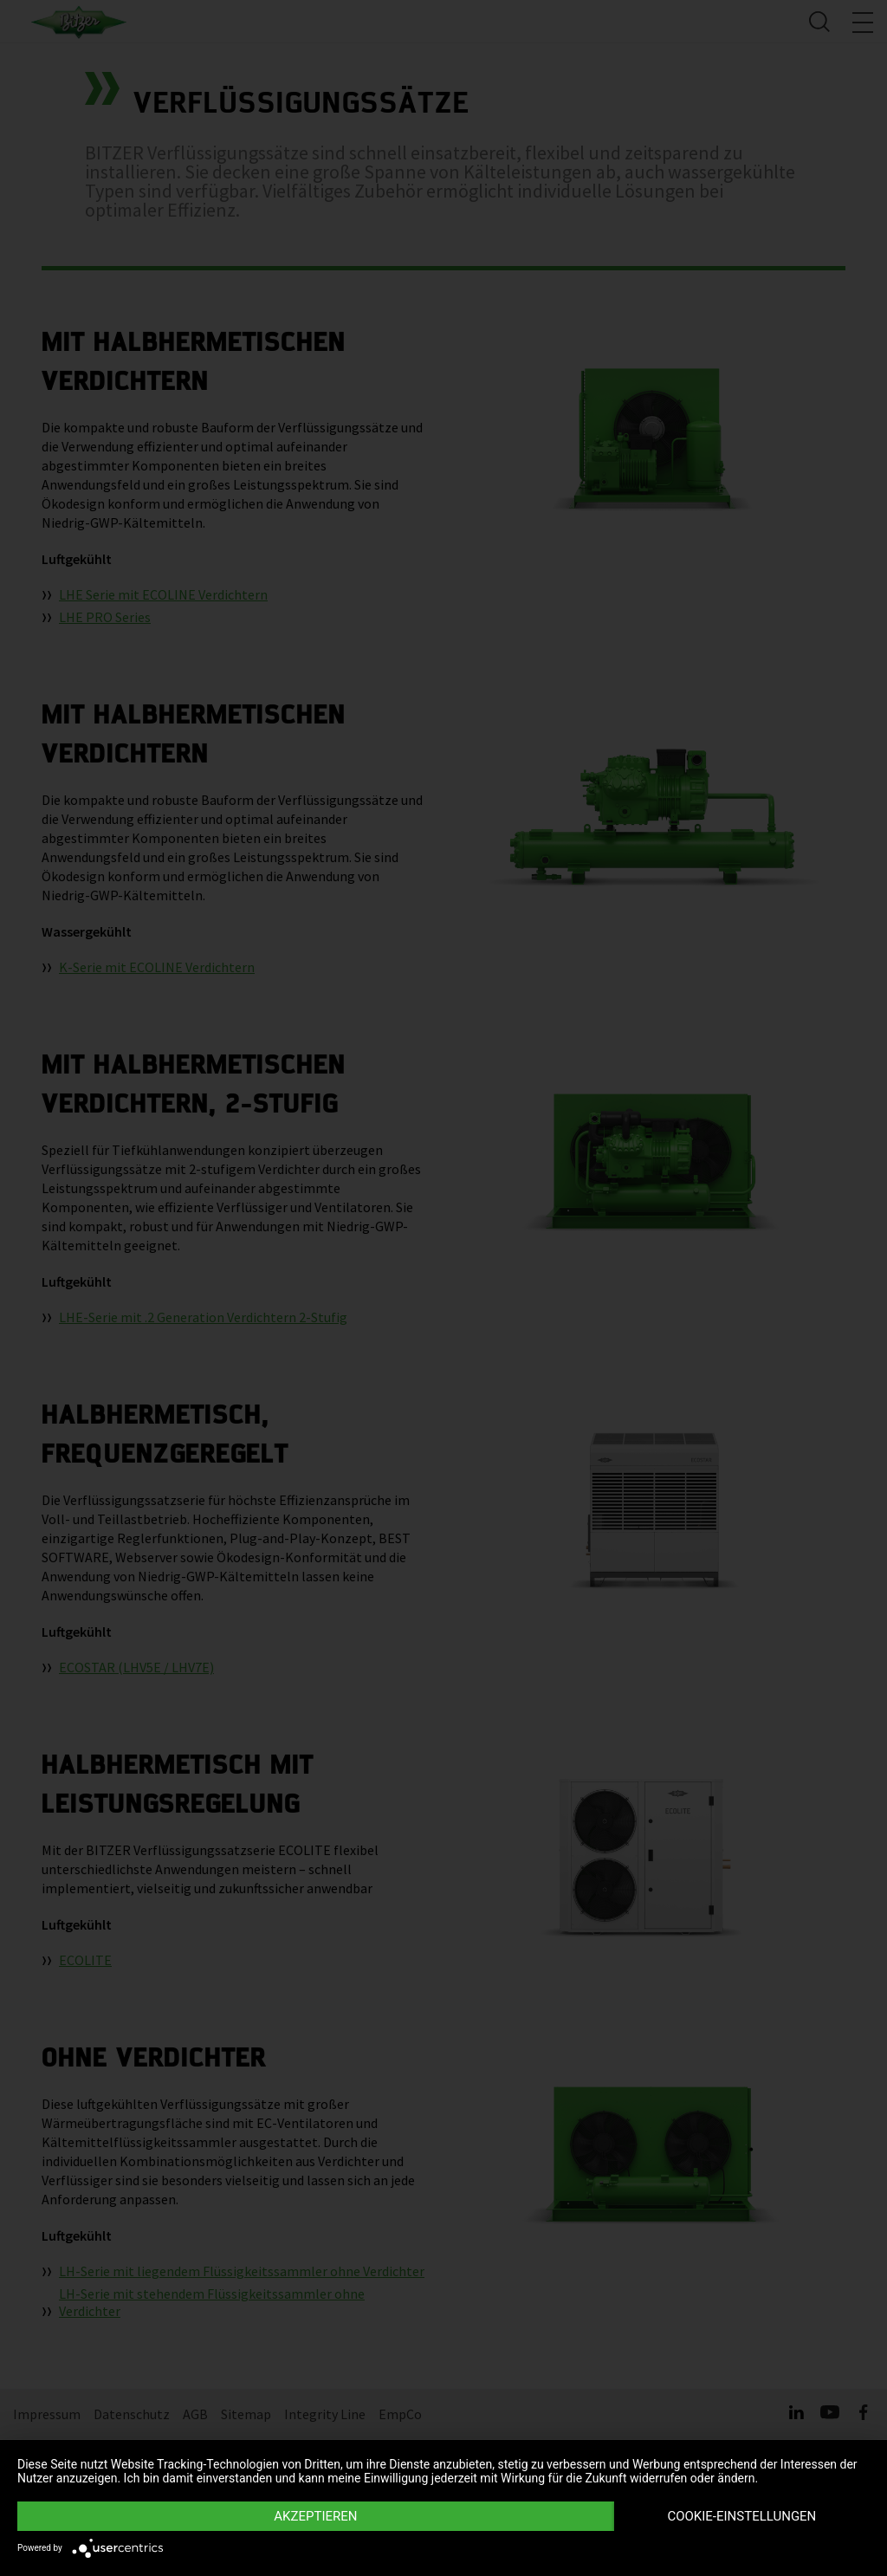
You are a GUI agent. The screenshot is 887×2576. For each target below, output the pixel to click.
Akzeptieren (315, 2516)
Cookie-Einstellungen (741, 2516)
